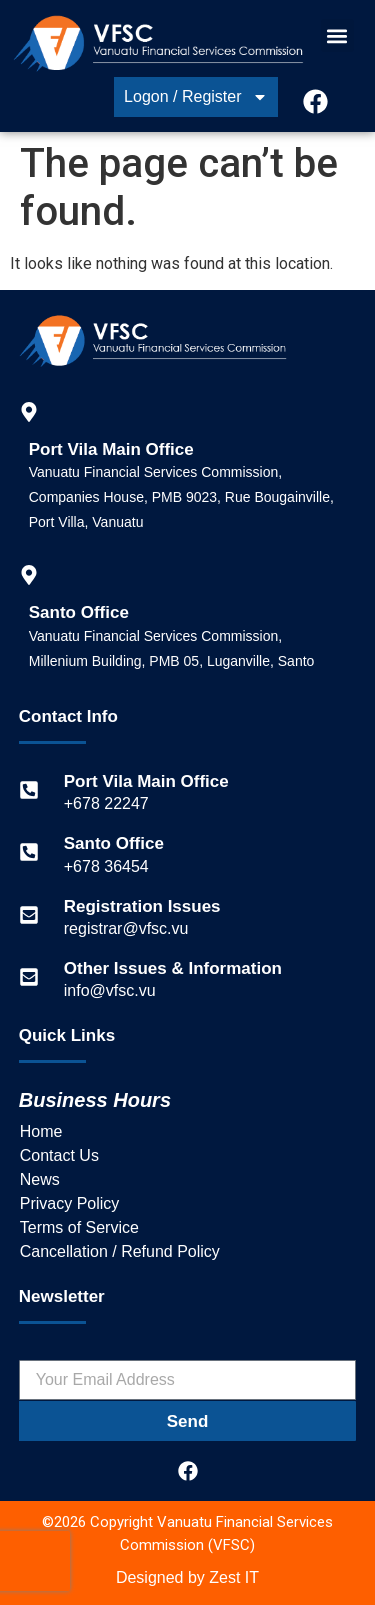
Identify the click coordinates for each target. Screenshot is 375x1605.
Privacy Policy (70, 1203)
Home (41, 1131)
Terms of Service (79, 1227)
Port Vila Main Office (146, 781)
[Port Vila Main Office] (29, 790)
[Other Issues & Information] (29, 977)
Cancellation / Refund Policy (120, 1251)
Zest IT (234, 1577)
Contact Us (59, 1155)
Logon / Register (195, 97)
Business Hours (95, 1100)
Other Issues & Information (173, 968)
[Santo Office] (29, 852)
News (40, 1179)
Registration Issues (142, 906)
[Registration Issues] (29, 915)
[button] (337, 35)
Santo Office (114, 843)
